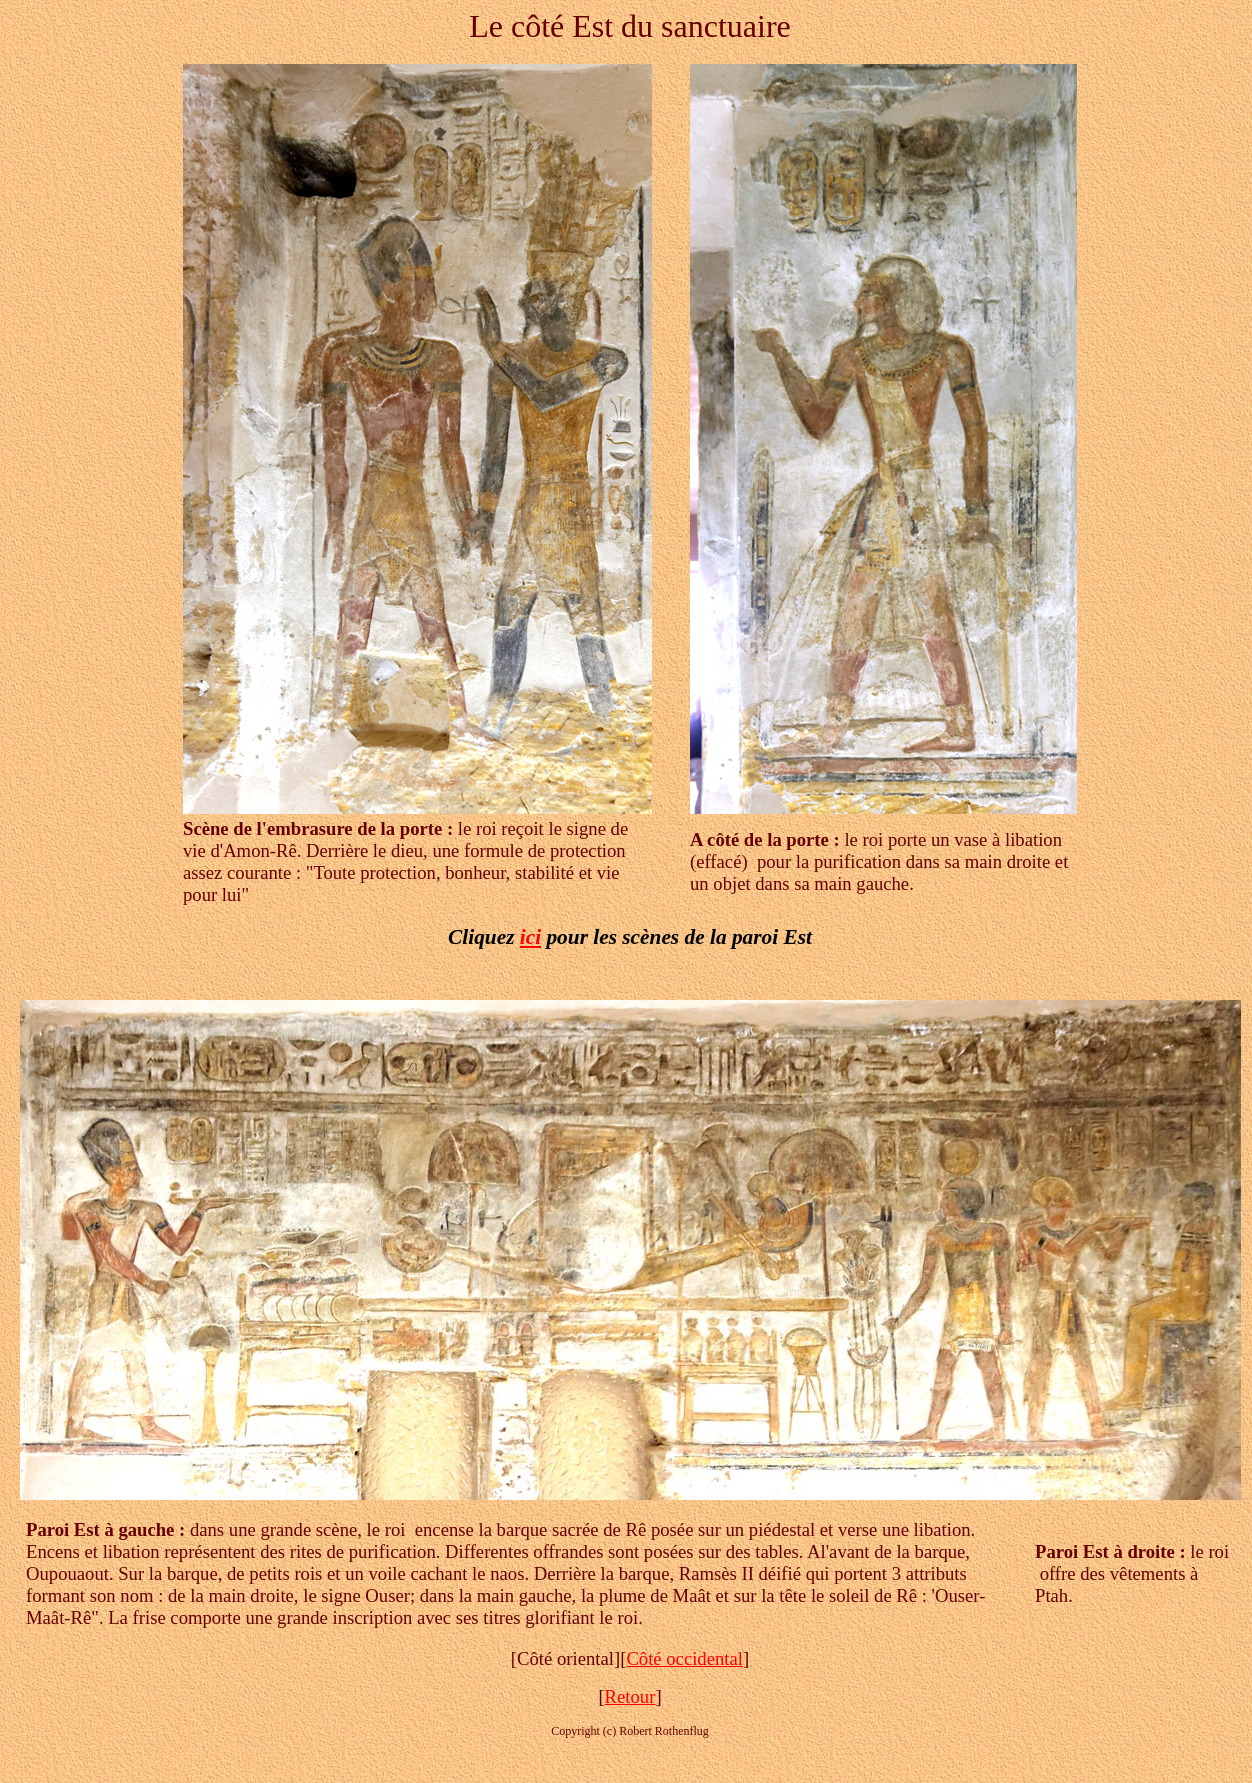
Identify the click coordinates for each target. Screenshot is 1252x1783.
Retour (630, 1696)
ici (530, 937)
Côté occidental (684, 1658)
